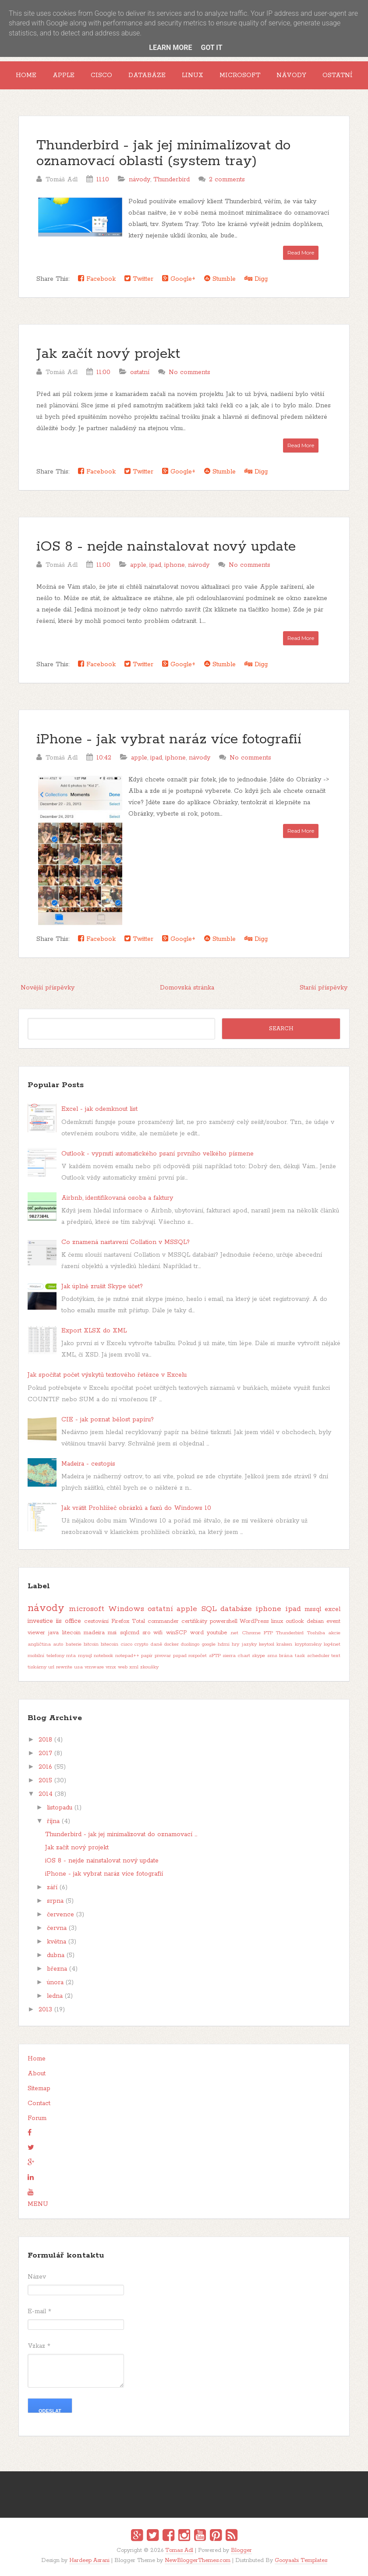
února (55, 1982)
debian (315, 1621)
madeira (94, 1632)
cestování (96, 1621)
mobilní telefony (46, 1656)
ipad (155, 565)
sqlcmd (129, 1632)
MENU (38, 2204)
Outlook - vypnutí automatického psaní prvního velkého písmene (157, 1154)
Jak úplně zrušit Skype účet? (102, 1286)
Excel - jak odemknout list (99, 1109)
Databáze (147, 75)
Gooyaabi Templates (301, 2560)
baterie (73, 1644)
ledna (55, 1996)
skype (258, 1656)
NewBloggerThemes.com (197, 2560)
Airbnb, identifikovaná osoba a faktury (117, 1198)
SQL (209, 1609)
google (209, 1644)
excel (332, 1609)
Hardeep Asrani (89, 2560)
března (57, 1969)
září (52, 1887)
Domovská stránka (187, 988)
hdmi (224, 1644)
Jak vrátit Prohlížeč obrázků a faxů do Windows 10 (136, 1508)
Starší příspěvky (323, 988)
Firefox (120, 1621)
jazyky (249, 1644)
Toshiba (316, 1633)
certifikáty (194, 1621)
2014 (46, 1794)
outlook (295, 1621)
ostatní (139, 372)
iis (59, 1621)
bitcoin (91, 1644)
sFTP (215, 1656)
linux (277, 1621)
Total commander (155, 1621)
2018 (45, 1740)
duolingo (190, 1644)
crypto (141, 1644)
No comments (189, 372)
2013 (45, 2010)
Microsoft (239, 75)
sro (146, 1632)
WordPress (254, 1621)
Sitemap (39, 2088)
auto (58, 1644)
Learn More (170, 47)
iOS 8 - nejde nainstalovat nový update (166, 547)
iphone (174, 565)
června (57, 1928)
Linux (192, 75)
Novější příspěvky (47, 988)
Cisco (101, 75)
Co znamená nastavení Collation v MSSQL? (125, 1242)
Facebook (97, 279)
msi (112, 1632)
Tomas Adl (179, 2550)
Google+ (178, 279)
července (60, 1915)
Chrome (251, 1633)
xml (133, 1667)
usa (78, 1667)
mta (71, 1656)
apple (138, 565)
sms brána (280, 1656)
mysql (85, 1656)
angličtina (39, 1644)
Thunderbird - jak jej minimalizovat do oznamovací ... (121, 1834)
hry (235, 1644)
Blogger (241, 2550)
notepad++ (127, 1656)
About (37, 2074)
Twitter (138, 279)
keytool (266, 1644)
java (53, 1632)
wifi (158, 1632)
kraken (284, 1644)
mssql (312, 1609)
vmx (111, 1667)
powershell (223, 1621)
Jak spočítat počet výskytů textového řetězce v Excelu (107, 1375)
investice (40, 1621)
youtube (217, 1632)
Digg (256, 279)
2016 (45, 1767)
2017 (45, 1753)
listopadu (59, 1808)
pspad (180, 1656)
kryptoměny (308, 1644)
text (335, 1656)
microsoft (86, 1609)
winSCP (176, 1632)
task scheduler (312, 1656)
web (122, 1667)
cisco (126, 1644)
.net (234, 1633)
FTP (268, 1633)
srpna (55, 1901)
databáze (236, 1609)
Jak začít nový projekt (108, 354)
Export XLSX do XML (94, 1331)
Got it (211, 47)
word (197, 1632)
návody (139, 180)
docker (171, 1644)
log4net (332, 1644)
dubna (55, 1955)
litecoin (71, 1632)
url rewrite (60, 1667)
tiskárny (37, 1667)
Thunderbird (171, 180)
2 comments (227, 180)
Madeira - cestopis (88, 1464)
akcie (334, 1633)
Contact (39, 2103)
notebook (103, 1656)
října (53, 1821)
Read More (300, 252)
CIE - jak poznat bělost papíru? (107, 1420)
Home (26, 75)
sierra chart (236, 1656)
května (56, 1942)
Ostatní (337, 75)
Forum (37, 2118)
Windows (126, 1609)
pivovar (163, 1656)
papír (146, 1656)
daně (156, 1644)
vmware (94, 1667)
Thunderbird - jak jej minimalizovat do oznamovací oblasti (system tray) (163, 153)
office (73, 1621)
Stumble (220, 279)
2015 (45, 1780)
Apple (63, 75)
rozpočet (197, 1656)
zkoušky (149, 1667)
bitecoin (109, 1644)
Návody (291, 75)
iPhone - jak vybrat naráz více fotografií (168, 740)
